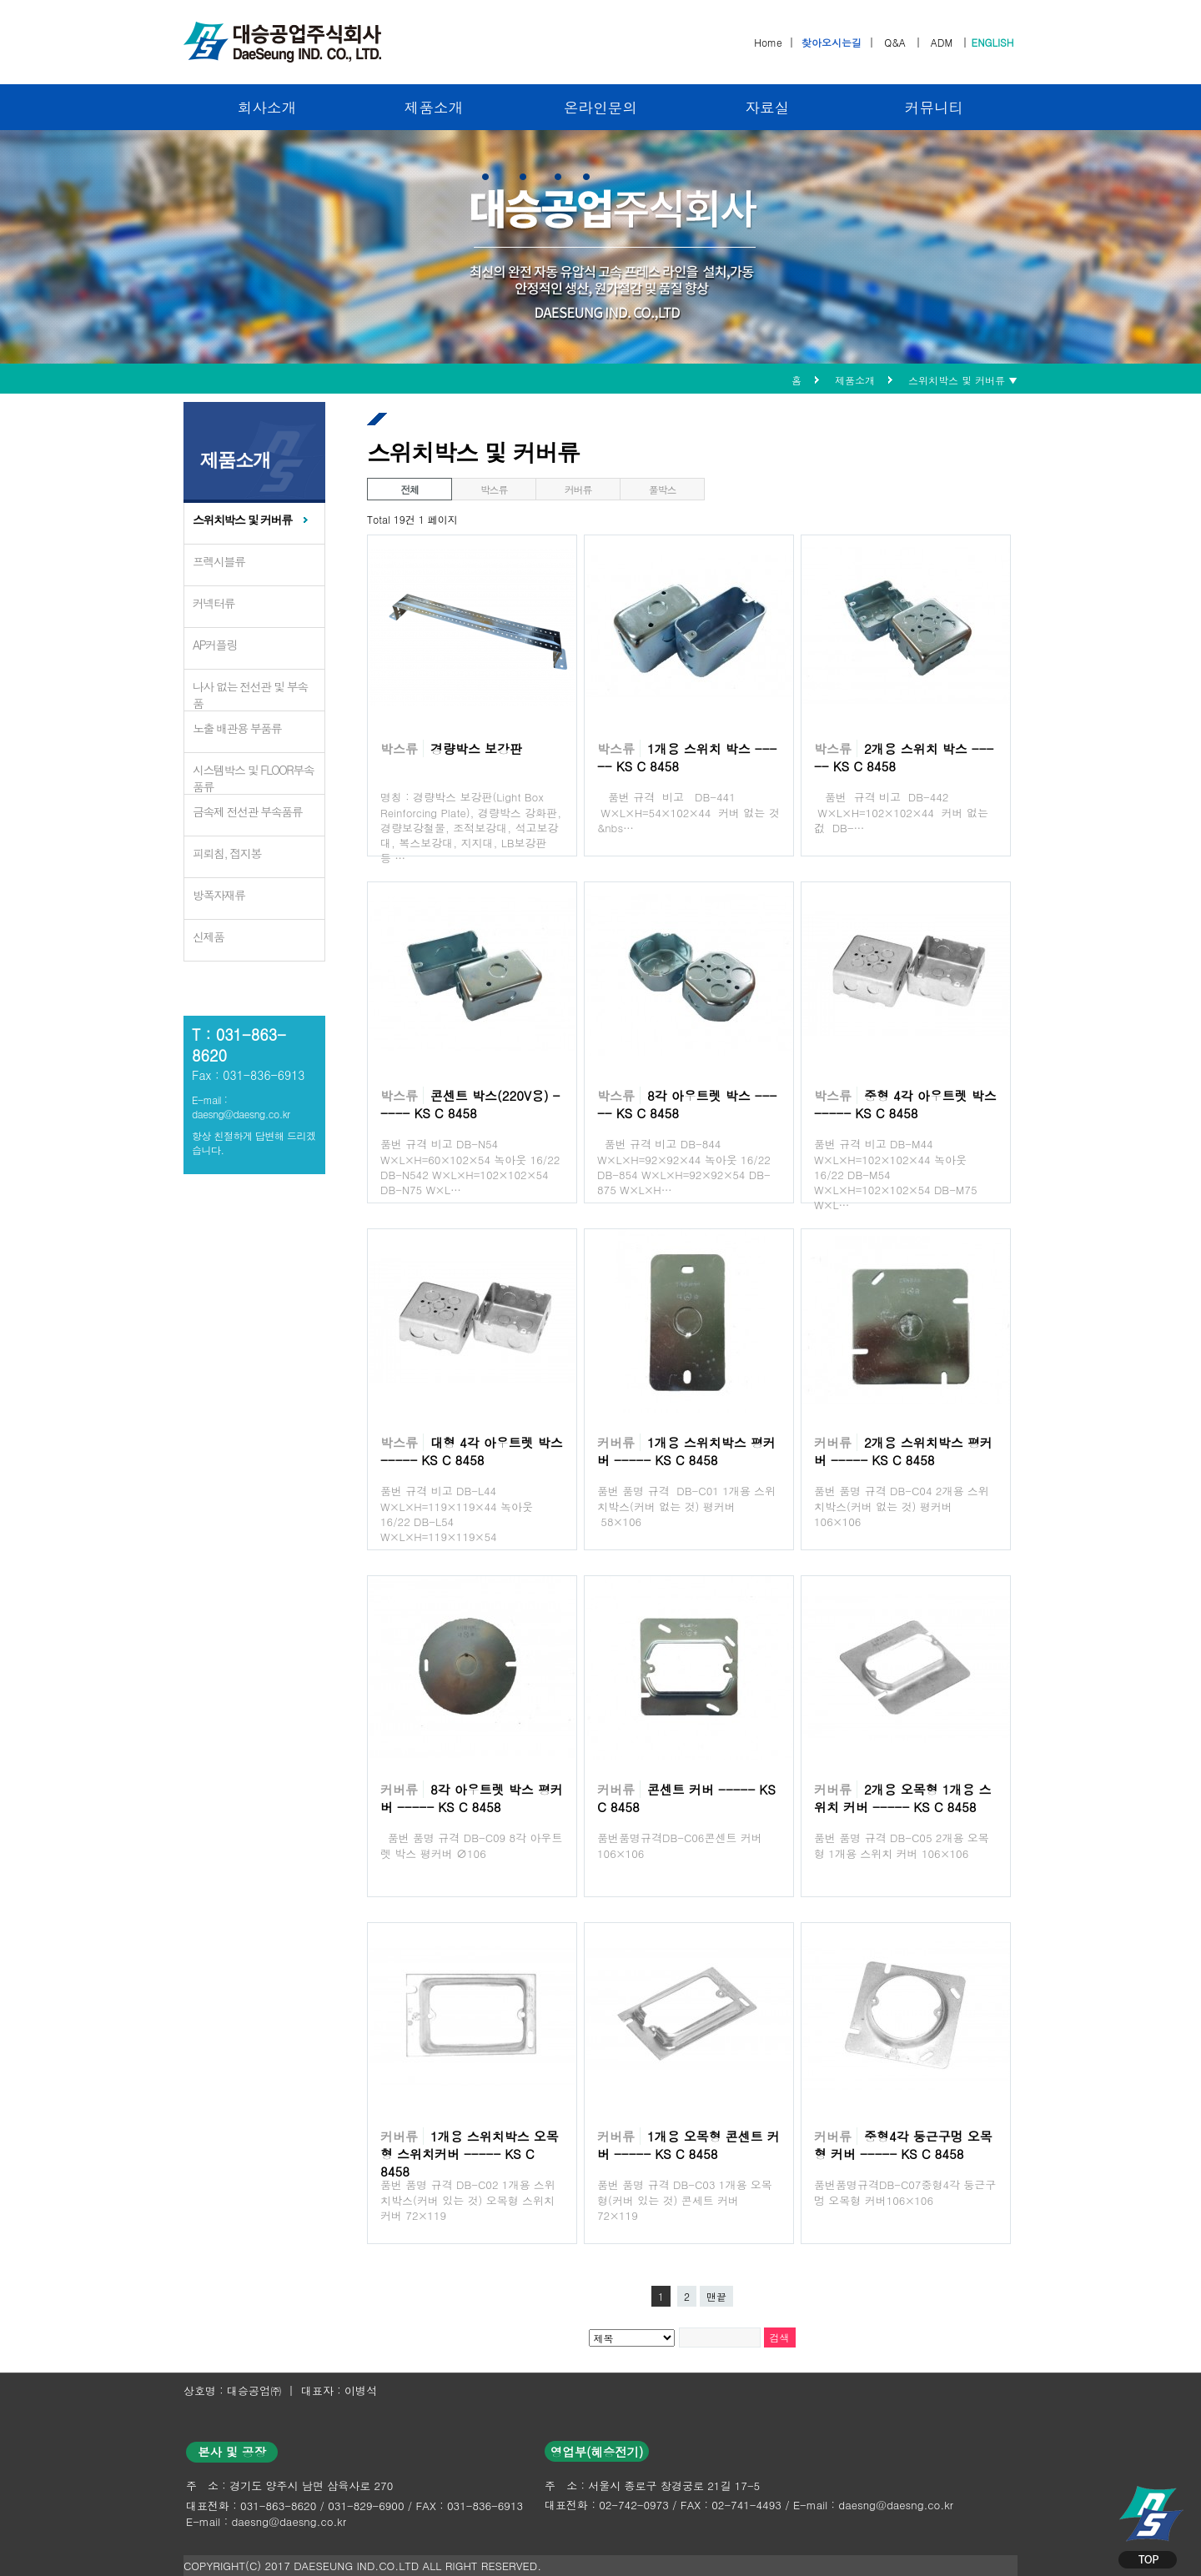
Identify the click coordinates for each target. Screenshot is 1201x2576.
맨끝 (716, 2296)
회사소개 (267, 107)
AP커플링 (215, 644)
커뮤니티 (934, 107)
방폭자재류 (219, 894)
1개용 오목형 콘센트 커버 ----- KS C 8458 (688, 2144)
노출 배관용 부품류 (237, 728)
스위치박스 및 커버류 (242, 519)
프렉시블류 (219, 561)
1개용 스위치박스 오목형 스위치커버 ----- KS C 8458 (469, 2153)
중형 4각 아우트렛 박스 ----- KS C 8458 (905, 1104)
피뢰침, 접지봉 (227, 853)
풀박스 (662, 489)
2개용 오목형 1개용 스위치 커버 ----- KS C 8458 (903, 1797)
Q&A (895, 42)
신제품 (208, 936)
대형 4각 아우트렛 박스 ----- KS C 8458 (471, 1451)
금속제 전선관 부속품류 (247, 811)
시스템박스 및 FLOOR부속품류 (253, 778)
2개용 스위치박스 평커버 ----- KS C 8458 (903, 1451)
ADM (941, 42)
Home (768, 42)
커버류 (578, 489)
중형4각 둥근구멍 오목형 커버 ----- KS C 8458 (903, 2144)
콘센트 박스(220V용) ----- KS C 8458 (470, 1104)
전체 (409, 489)
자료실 (768, 107)
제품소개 (434, 107)
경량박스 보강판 (476, 748)
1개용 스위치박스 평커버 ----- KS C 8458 (686, 1451)
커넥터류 (213, 603)
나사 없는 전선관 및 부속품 (250, 694)
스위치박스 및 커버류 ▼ (963, 380)
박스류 (493, 489)
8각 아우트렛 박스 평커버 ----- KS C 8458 (471, 1797)
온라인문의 (600, 107)
